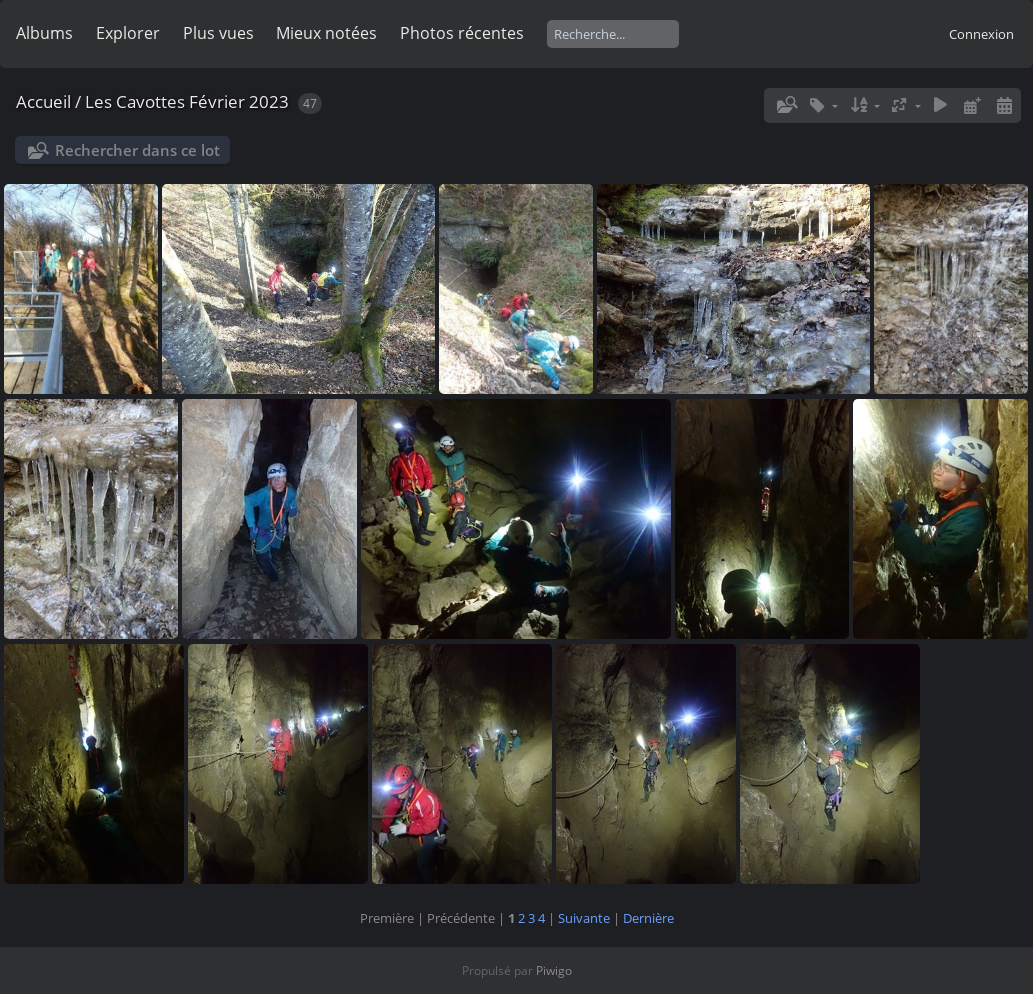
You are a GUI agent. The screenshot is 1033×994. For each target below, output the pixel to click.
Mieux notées (326, 33)
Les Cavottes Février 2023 (187, 101)
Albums (44, 33)
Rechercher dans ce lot (137, 150)
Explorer (128, 33)
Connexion (981, 34)
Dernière (648, 918)
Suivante (584, 918)
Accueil (43, 101)
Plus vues (218, 33)
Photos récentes (462, 33)
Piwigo (554, 970)
